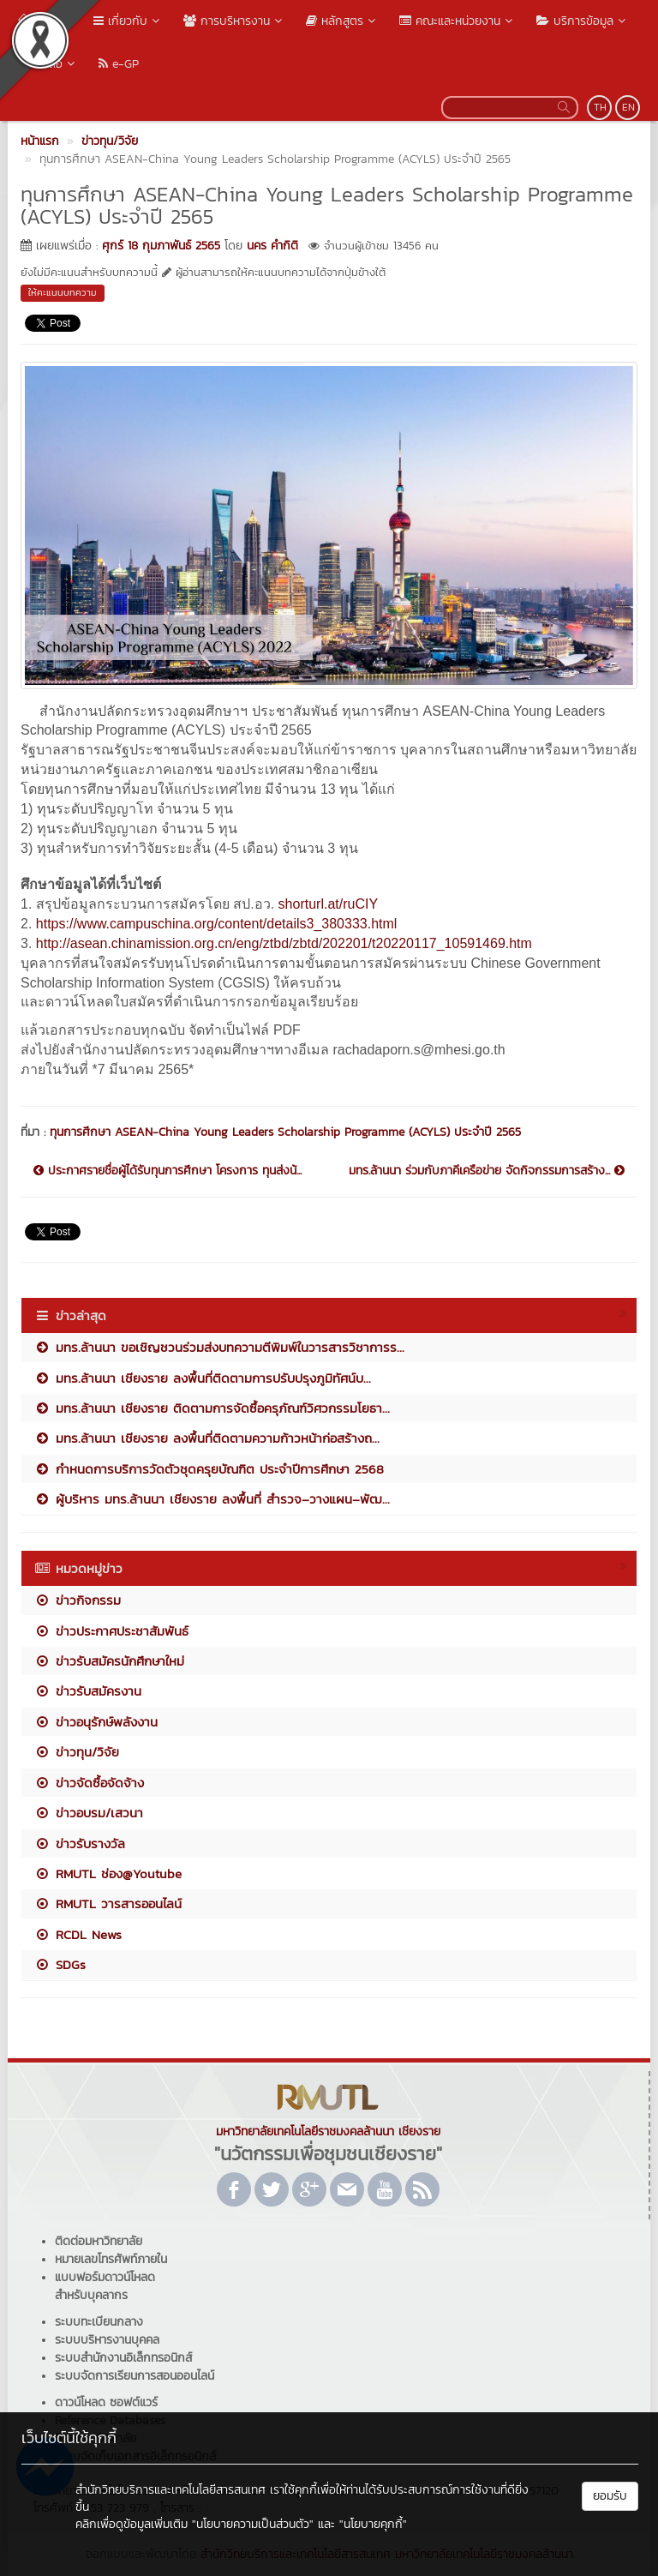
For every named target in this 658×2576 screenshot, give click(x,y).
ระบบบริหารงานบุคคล (107, 2340)
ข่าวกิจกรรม (77, 1600)
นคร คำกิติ (272, 246)
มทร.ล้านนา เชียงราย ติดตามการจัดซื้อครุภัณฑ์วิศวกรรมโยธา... (212, 1408)
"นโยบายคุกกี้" (373, 2524)
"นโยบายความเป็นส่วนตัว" (253, 2524)
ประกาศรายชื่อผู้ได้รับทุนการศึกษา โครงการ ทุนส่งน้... (167, 1171)
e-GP (119, 64)
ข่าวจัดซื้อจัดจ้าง (89, 1782)
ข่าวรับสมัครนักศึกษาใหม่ (109, 1661)
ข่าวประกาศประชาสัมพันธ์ (111, 1631)
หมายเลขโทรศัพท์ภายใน (111, 2259)
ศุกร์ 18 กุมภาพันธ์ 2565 (161, 246)
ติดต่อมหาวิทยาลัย (98, 2241)
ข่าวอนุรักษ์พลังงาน (96, 1722)
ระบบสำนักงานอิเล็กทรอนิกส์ (123, 2358)
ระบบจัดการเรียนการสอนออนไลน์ (134, 2376)
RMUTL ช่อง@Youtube (108, 1873)
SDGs (60, 1964)
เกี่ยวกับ (128, 21)
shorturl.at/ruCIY (328, 904)
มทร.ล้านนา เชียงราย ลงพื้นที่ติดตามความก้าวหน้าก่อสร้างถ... (207, 1438)
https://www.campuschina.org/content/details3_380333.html (217, 923)
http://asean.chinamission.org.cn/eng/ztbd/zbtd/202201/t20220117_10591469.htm (284, 943)
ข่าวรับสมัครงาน (87, 1691)
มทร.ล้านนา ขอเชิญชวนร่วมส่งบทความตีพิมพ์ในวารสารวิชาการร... (219, 1347)
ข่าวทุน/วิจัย (76, 1752)
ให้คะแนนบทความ (62, 292)
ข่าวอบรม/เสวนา (88, 1812)
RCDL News (78, 1934)
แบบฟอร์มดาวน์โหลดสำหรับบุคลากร (105, 2286)
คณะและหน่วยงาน (457, 21)
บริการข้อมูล (582, 21)
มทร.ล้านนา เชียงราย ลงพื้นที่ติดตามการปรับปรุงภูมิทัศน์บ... (202, 1378)
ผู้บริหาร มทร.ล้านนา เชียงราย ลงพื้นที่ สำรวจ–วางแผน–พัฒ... (212, 1499)
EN (628, 107)
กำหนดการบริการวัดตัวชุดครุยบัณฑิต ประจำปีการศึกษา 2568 (209, 1469)
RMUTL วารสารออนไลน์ (108, 1903)
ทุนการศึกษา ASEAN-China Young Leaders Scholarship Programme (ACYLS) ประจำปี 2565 (285, 1132)
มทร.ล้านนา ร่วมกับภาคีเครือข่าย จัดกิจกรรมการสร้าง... (487, 1171)
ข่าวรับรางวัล (79, 1843)
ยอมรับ (610, 2496)
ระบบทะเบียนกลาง (99, 2322)
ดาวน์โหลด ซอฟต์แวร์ (106, 2402)
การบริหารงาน (234, 21)
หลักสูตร (342, 21)
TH (600, 107)
